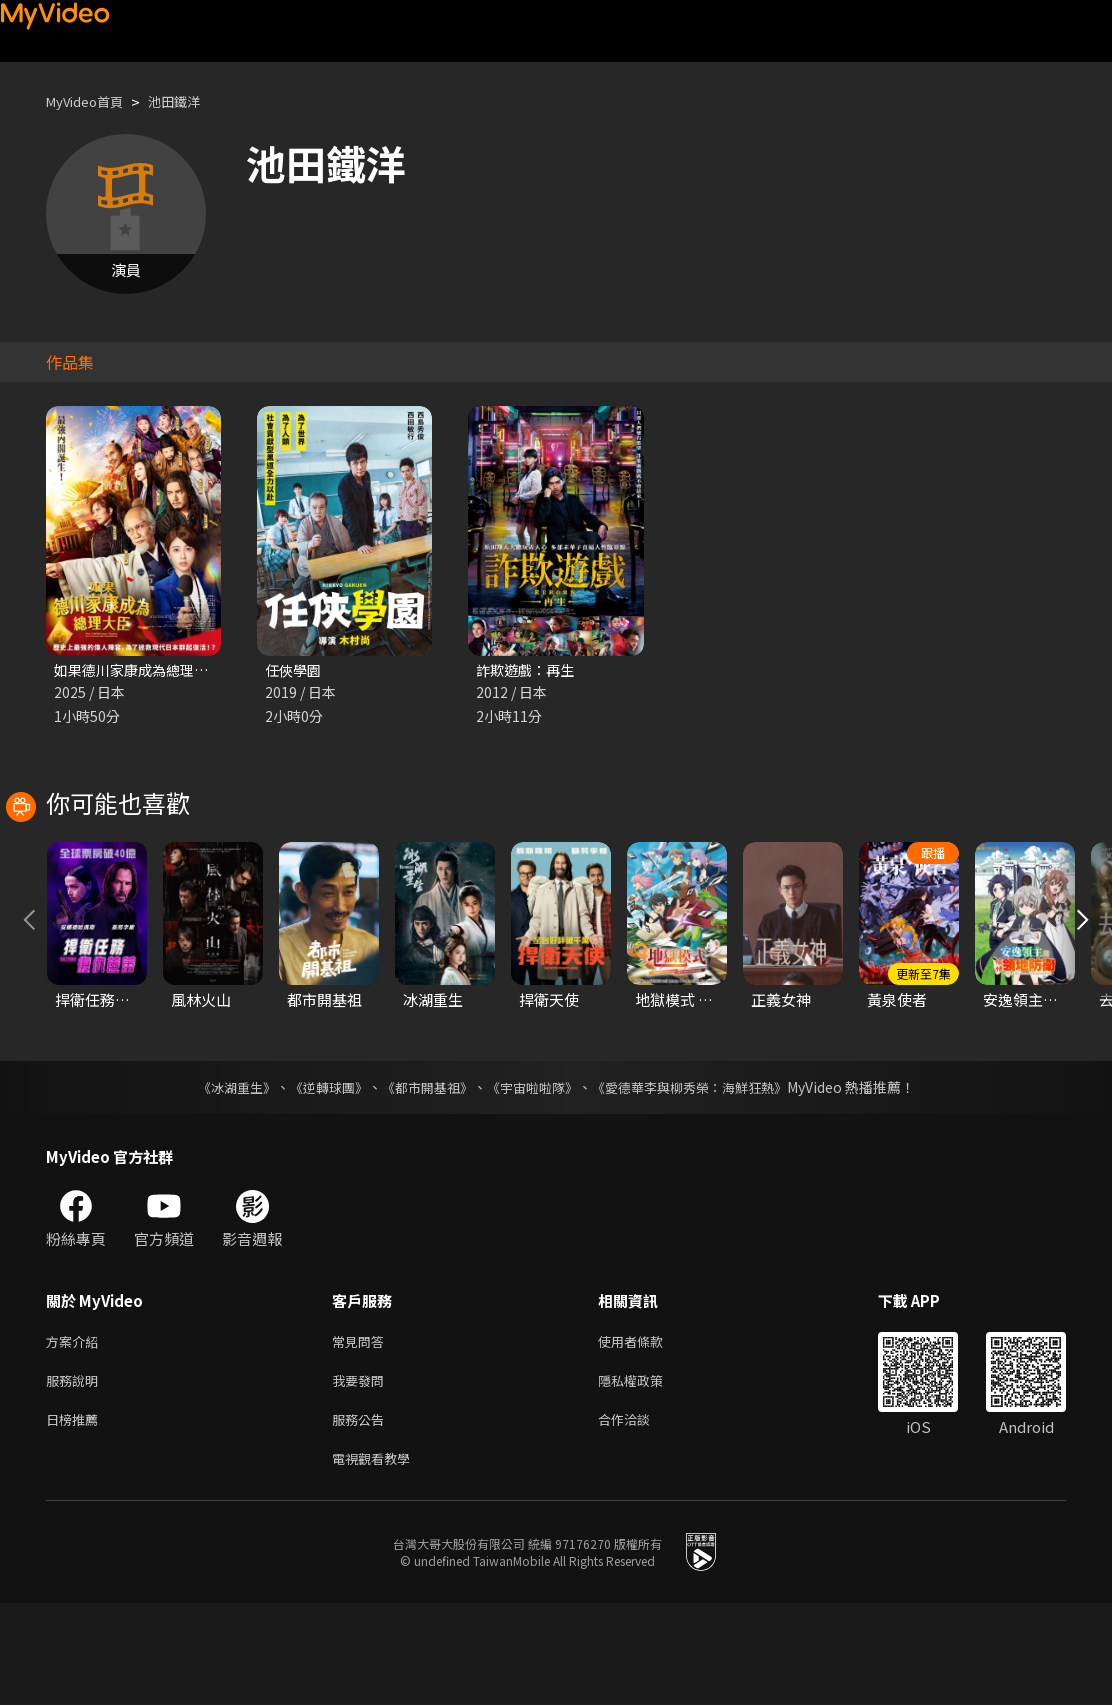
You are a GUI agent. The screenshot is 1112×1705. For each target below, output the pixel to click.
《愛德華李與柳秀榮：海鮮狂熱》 (702, 1177)
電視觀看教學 (377, 1558)
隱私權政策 (647, 1474)
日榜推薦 (76, 1516)
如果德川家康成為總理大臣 (144, 670)
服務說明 (76, 1474)
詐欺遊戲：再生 (528, 670)
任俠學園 (295, 670)
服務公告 (362, 1516)
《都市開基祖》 (422, 1177)
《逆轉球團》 (317, 1177)
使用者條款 (647, 1432)
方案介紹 (76, 1432)
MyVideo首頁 (91, 101)
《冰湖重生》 (219, 1177)
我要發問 (362, 1474)
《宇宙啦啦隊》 (534, 1177)
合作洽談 (640, 1516)
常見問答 (362, 1432)
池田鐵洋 (192, 101)
